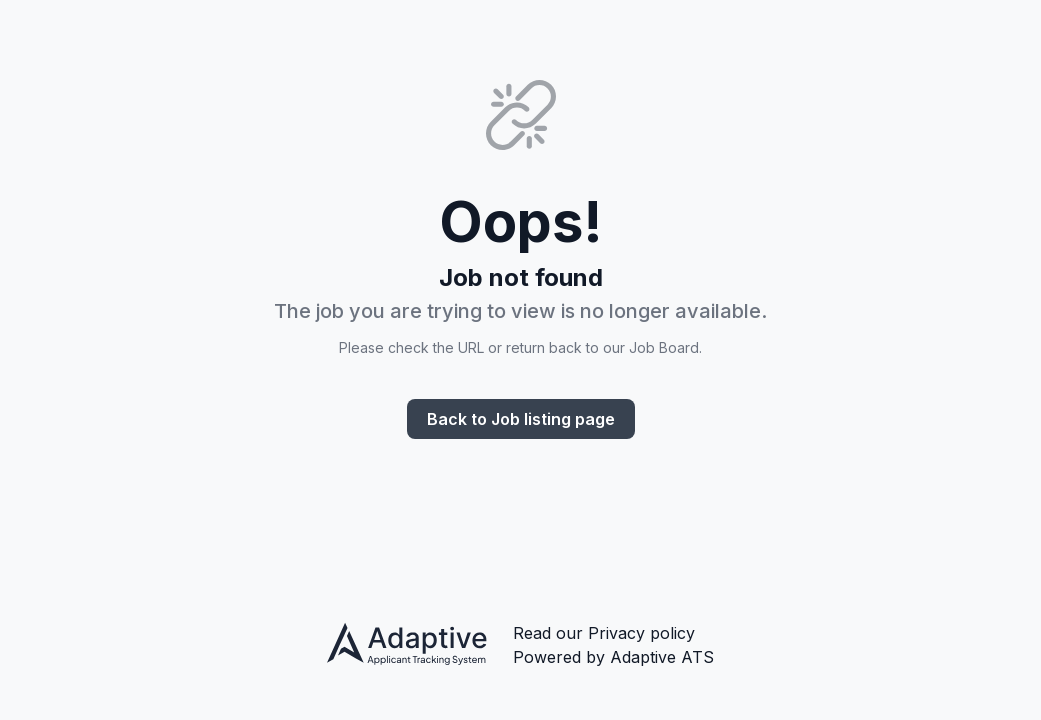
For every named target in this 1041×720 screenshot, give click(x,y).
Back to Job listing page (521, 419)
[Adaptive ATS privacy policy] (408, 646)
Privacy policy (641, 633)
